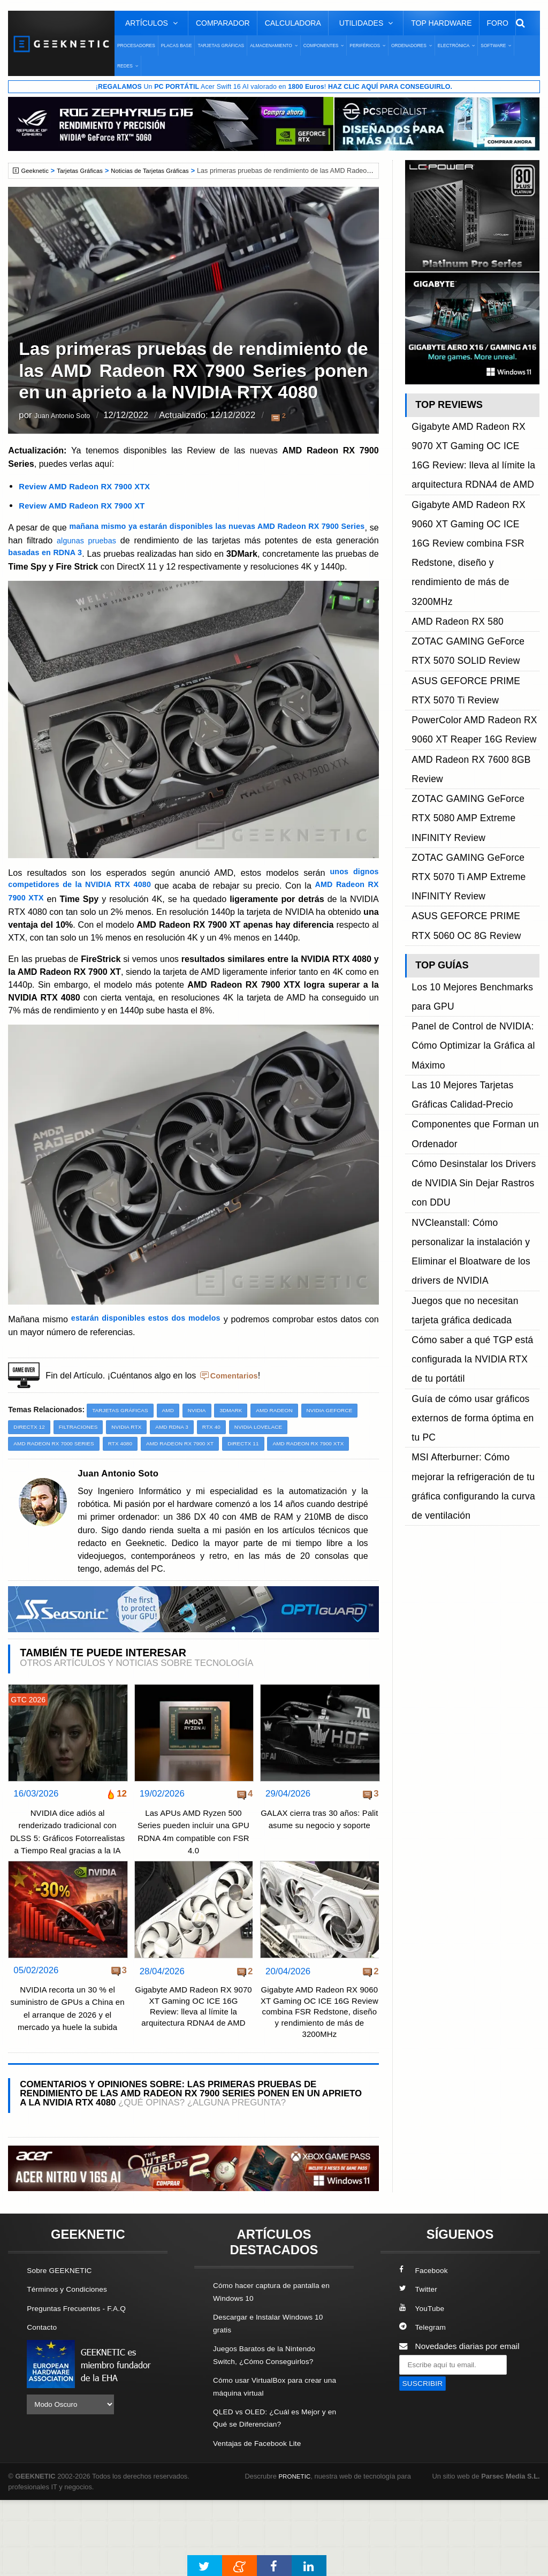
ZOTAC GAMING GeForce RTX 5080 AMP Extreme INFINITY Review (470, 639)
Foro (497, 23)
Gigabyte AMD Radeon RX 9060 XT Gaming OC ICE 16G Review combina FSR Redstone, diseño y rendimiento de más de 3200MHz (319, 2080)
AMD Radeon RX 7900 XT (194, 1471)
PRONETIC (296, 2552)
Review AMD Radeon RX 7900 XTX (89, 486)
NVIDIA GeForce (38, 1453)
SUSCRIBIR (424, 2461)
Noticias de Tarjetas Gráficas (161, 171)
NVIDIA (205, 1436)
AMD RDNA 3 (249, 1453)
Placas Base (176, 45)
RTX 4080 (130, 1471)
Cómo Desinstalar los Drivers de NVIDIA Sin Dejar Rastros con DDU (471, 874)
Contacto (43, 2404)
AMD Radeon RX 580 (451, 518)
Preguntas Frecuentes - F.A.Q (81, 2385)
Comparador (223, 23)
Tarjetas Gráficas (220, 45)
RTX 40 (291, 1453)
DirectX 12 (95, 1453)
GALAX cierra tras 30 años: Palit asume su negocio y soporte (319, 1871)
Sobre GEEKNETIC (62, 2348)
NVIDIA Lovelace (341, 1453)
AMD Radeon (288, 1436)
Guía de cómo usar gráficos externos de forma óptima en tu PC (469, 1018)
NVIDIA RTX (200, 1453)
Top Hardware (441, 23)
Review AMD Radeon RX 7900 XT (86, 506)
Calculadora (293, 23)
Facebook (425, 2348)
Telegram (424, 2404)
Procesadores (136, 45)
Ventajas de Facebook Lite (261, 2519)
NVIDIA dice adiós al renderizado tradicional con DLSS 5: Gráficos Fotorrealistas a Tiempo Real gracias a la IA (67, 1883)
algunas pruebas (133, 541)
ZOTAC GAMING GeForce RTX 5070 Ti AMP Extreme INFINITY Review (470, 674)
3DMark (241, 1436)
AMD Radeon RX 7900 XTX (52, 1488)
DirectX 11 (263, 1471)
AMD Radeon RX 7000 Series (58, 1471)
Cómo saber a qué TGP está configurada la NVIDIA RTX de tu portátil (472, 982)
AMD (174, 1436)
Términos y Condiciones (71, 2367)
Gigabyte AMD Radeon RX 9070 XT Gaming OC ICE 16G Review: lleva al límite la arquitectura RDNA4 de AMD (193, 2067)
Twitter (419, 2367)
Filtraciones (148, 1453)
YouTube (423, 2385)
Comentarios (236, 1401)
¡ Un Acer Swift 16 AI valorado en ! (274, 87)
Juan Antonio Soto (70, 417)
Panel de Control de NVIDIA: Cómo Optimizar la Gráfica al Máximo (464, 790)
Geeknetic (36, 171)
